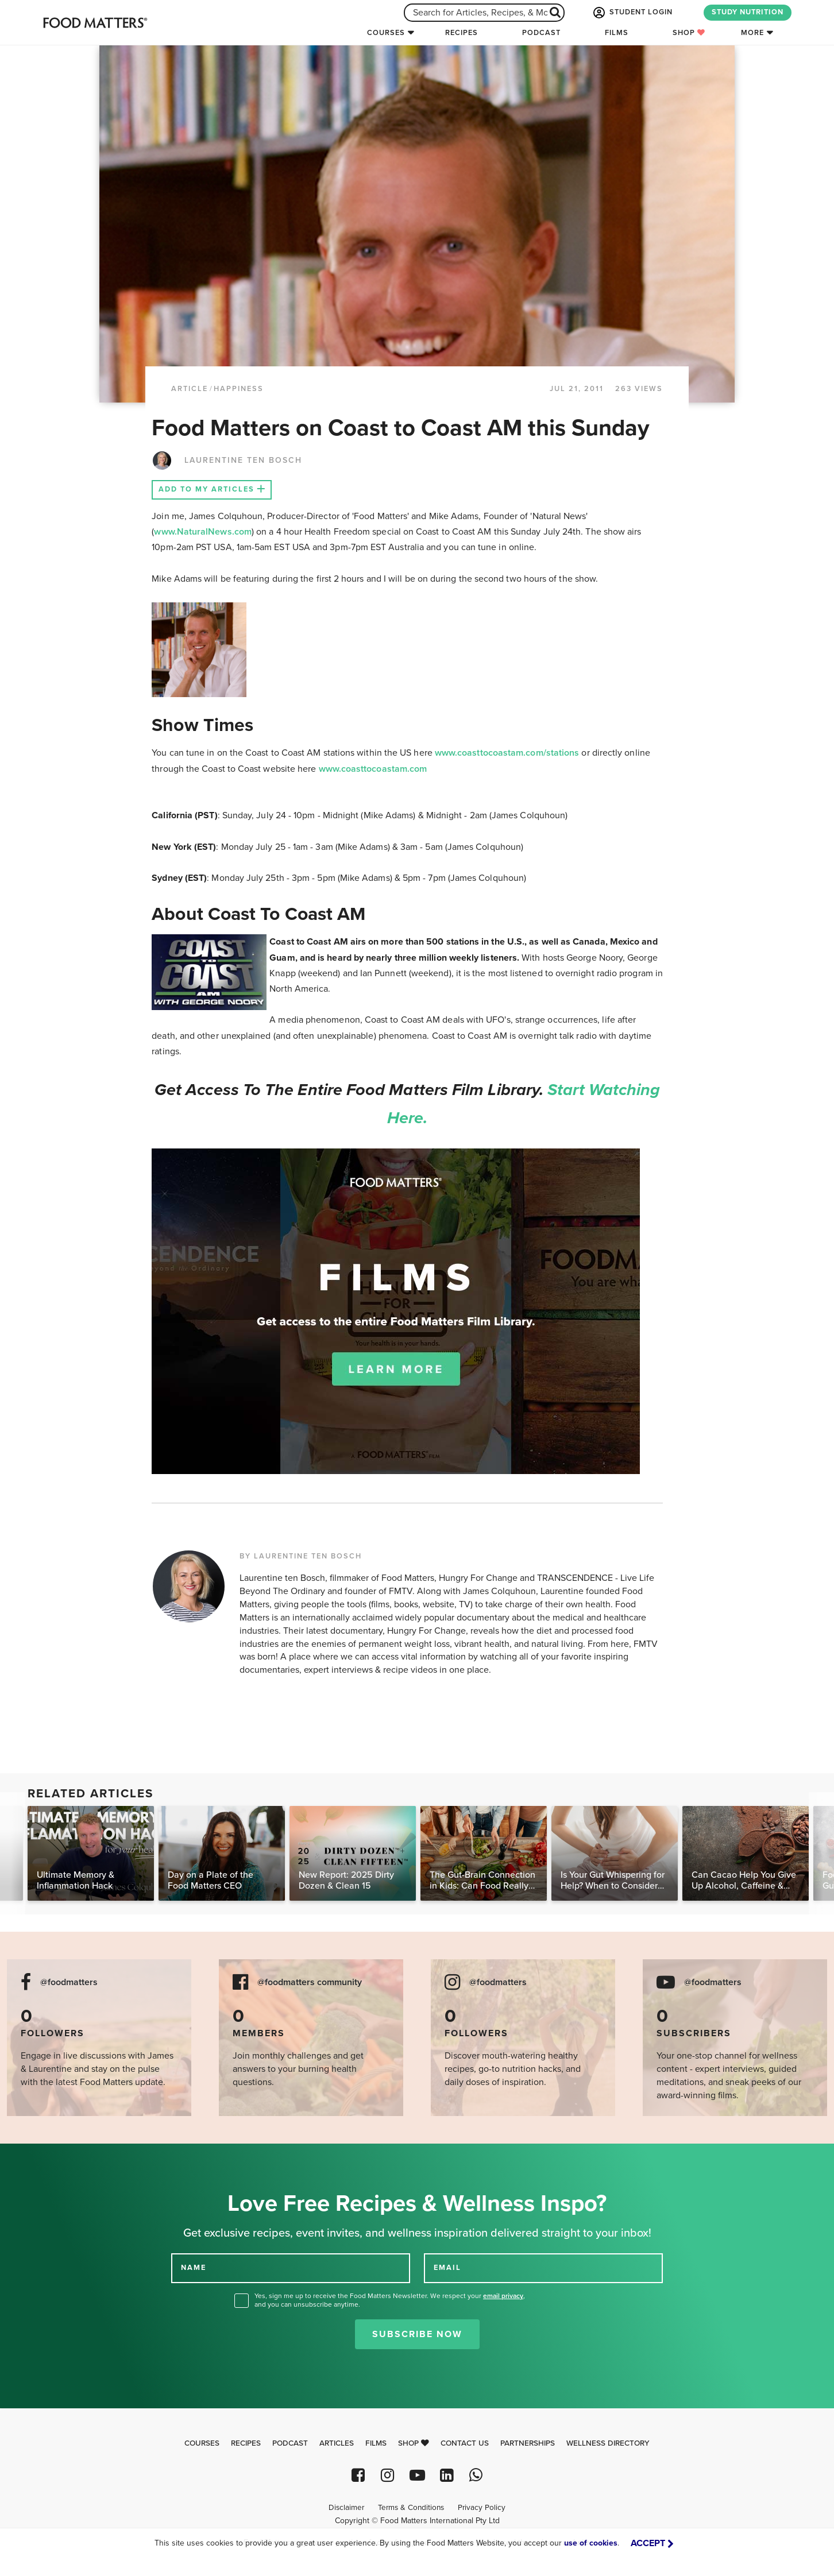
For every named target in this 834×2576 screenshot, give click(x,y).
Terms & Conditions (411, 2507)
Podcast (541, 32)
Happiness (239, 388)
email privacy (503, 2296)
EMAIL (447, 2267)
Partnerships (527, 2443)
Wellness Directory (608, 2443)
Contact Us (465, 2443)
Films (616, 32)
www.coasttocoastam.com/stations (507, 753)
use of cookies (590, 2543)
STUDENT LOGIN (632, 12)
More (752, 32)
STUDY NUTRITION (747, 12)
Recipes (461, 32)
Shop (689, 32)
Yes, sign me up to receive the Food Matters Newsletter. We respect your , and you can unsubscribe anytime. (389, 2300)
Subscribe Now (417, 2334)
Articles (336, 2443)
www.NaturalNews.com (203, 531)
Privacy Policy (481, 2507)
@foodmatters (69, 1982)
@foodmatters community (309, 1982)
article (189, 388)
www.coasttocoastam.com (373, 769)
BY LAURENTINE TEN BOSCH (301, 1556)
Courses (386, 32)
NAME (193, 2267)
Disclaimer (346, 2507)
